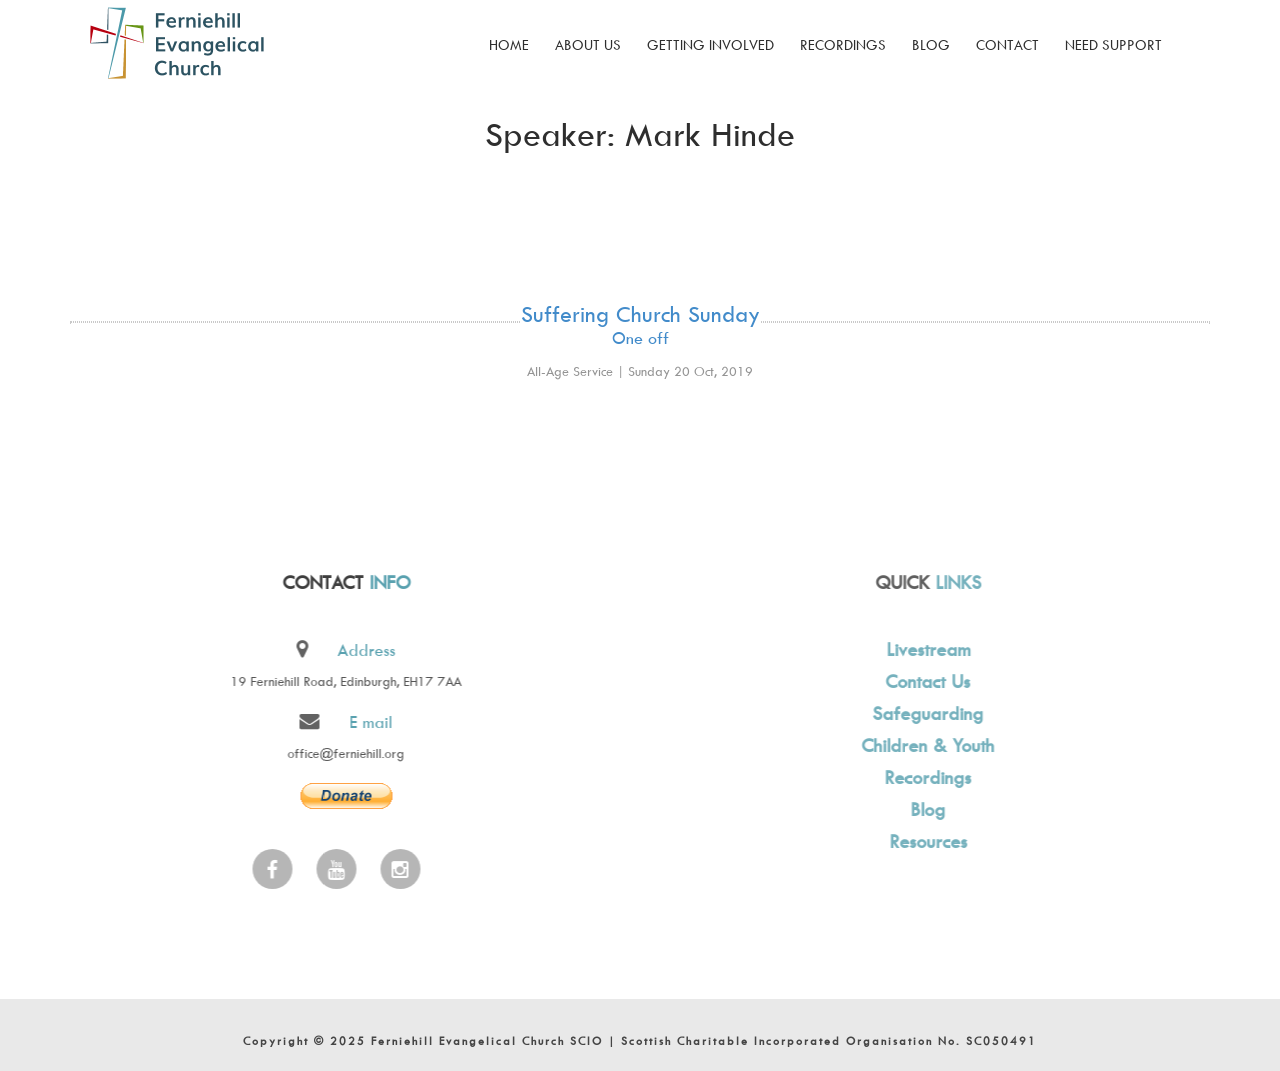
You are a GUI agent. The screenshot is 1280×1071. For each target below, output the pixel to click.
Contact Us (925, 681)
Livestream (925, 649)
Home (509, 44)
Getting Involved (710, 44)
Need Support (1113, 44)
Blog (931, 44)
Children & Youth (925, 745)
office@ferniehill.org (344, 753)
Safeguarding (925, 713)
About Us (588, 44)
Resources (925, 841)
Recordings (843, 44)
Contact (1007, 44)
